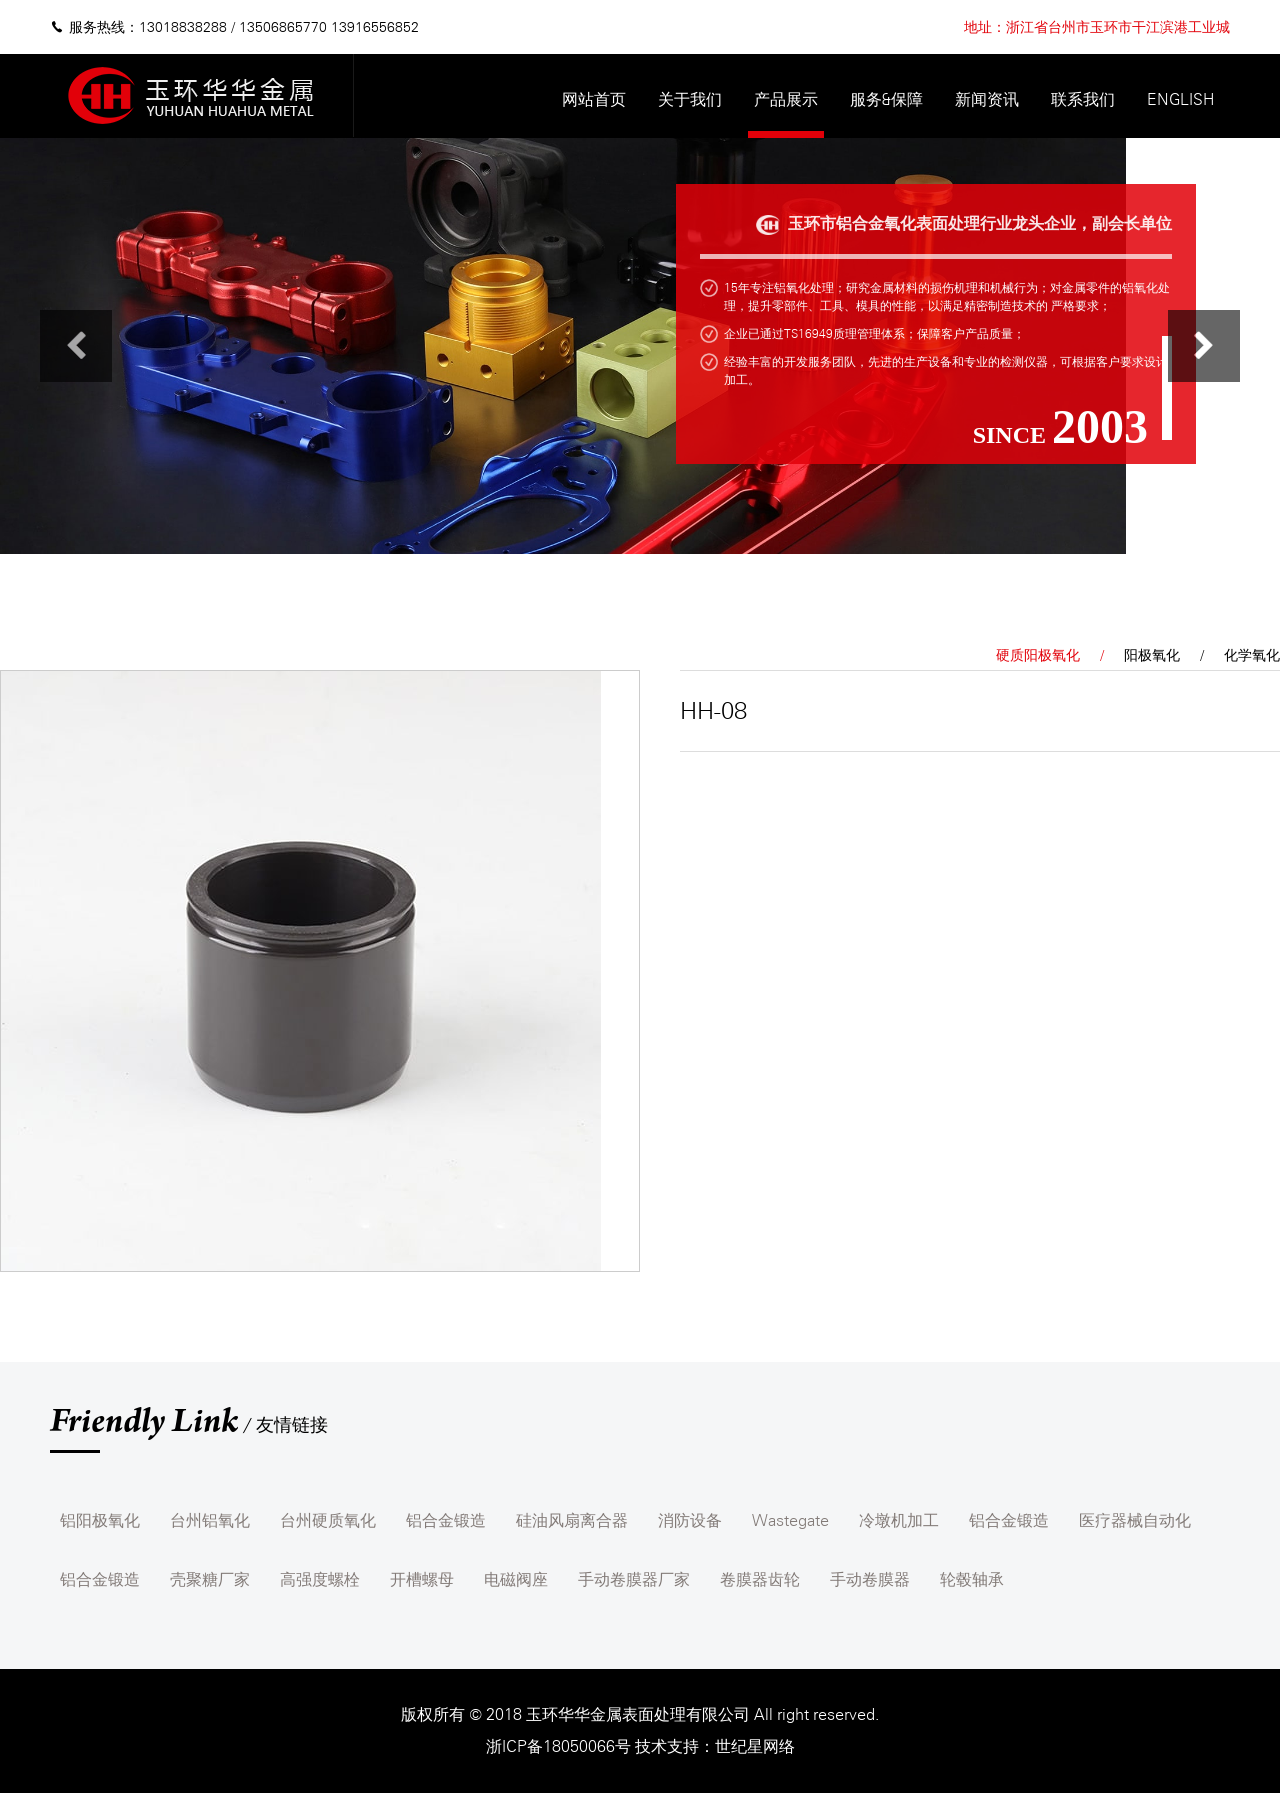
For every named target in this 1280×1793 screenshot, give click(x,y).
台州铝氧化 (210, 1520)
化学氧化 (1252, 655)
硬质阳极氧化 (1038, 655)
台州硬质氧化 (328, 1520)
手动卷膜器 (870, 1579)
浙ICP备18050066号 (560, 1746)
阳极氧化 (1152, 655)
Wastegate (790, 1520)
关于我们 (690, 99)
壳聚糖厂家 (210, 1579)
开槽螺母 (422, 1579)
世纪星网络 (755, 1746)
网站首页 (594, 99)
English (1180, 99)
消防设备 (690, 1520)
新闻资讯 (987, 99)
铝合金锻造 (446, 1520)
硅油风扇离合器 (572, 1520)
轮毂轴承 (972, 1579)
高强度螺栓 (320, 1579)
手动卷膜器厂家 (634, 1579)
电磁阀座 (516, 1579)
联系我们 (1083, 99)
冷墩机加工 (899, 1520)
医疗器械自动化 (1135, 1520)
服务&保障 (886, 99)
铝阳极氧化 (100, 1520)
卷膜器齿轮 (760, 1579)
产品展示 (786, 99)
